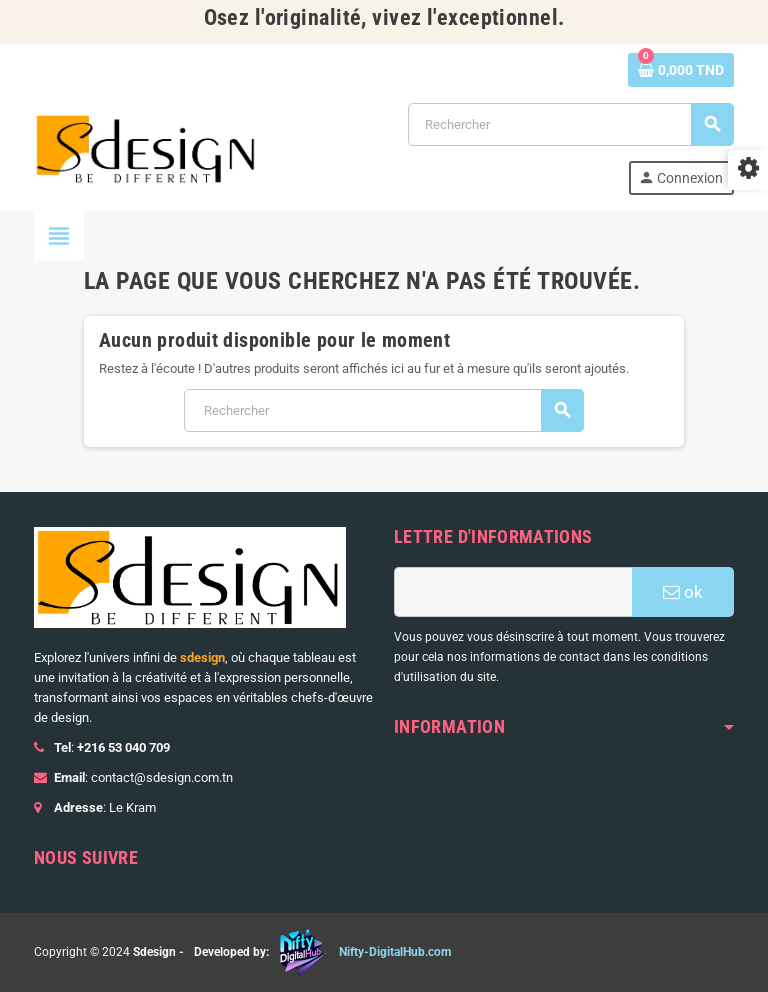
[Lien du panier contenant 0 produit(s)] (681, 70)
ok (683, 592)
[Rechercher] (570, 124)
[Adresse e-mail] (513, 592)
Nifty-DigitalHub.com (395, 952)
